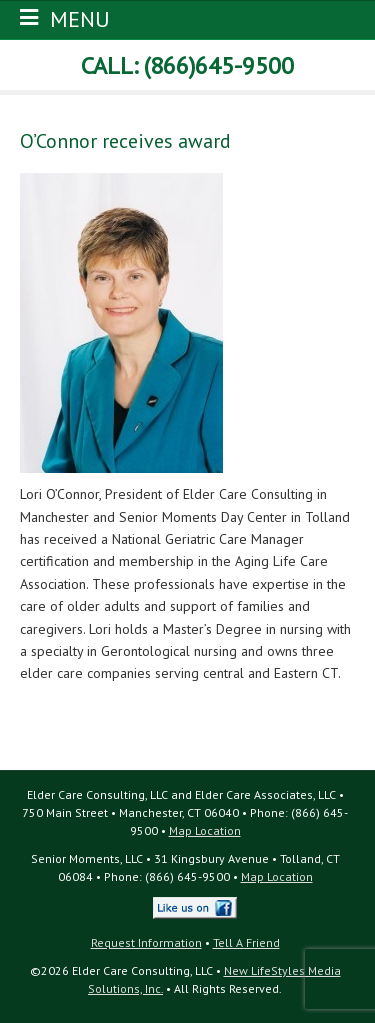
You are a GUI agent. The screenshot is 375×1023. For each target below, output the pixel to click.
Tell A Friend (246, 942)
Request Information (146, 942)
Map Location (205, 830)
